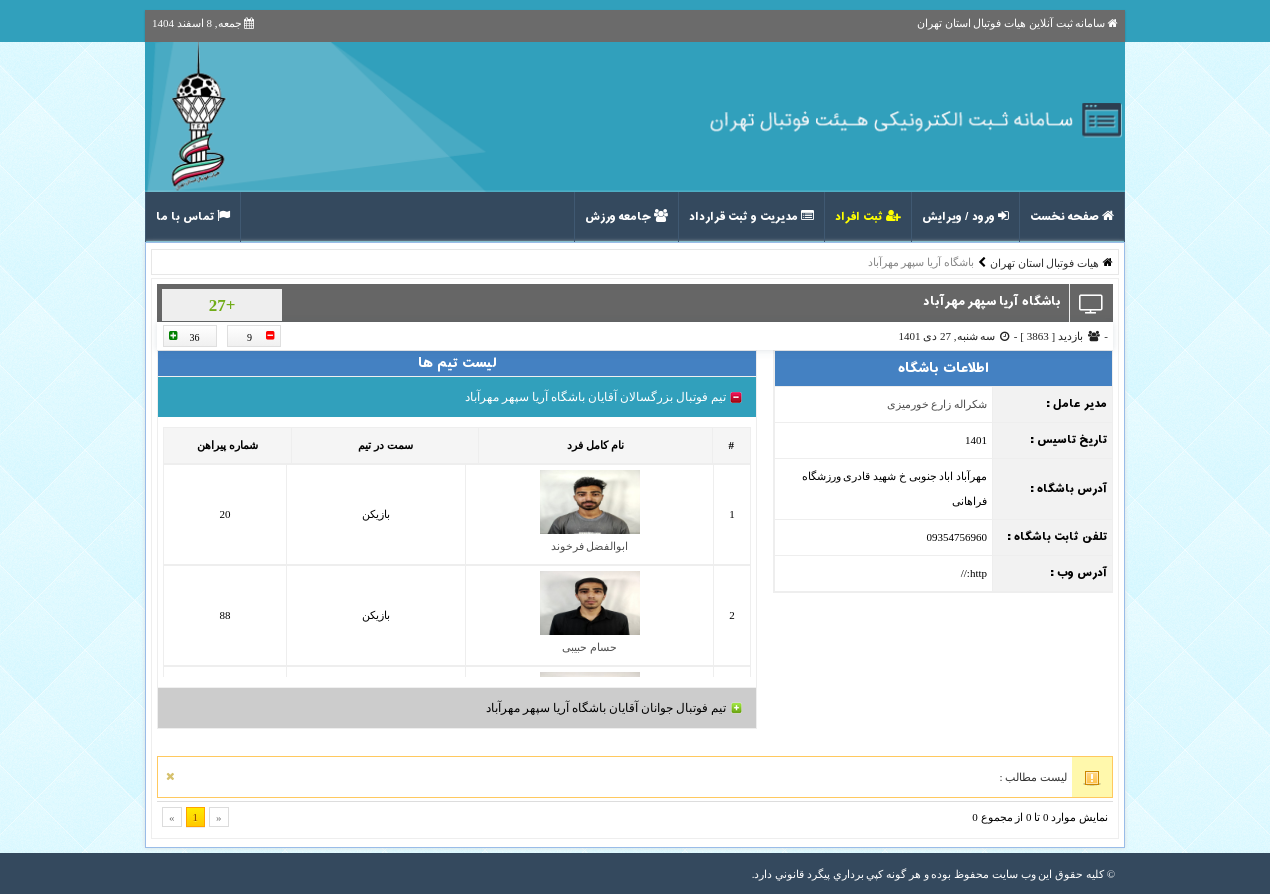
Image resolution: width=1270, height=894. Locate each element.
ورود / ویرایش (965, 217)
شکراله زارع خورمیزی (937, 404)
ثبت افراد (868, 217)
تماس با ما (193, 217)
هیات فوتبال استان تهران (1044, 263)
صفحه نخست (1072, 217)
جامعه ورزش (626, 217)
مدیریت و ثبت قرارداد (751, 217)
